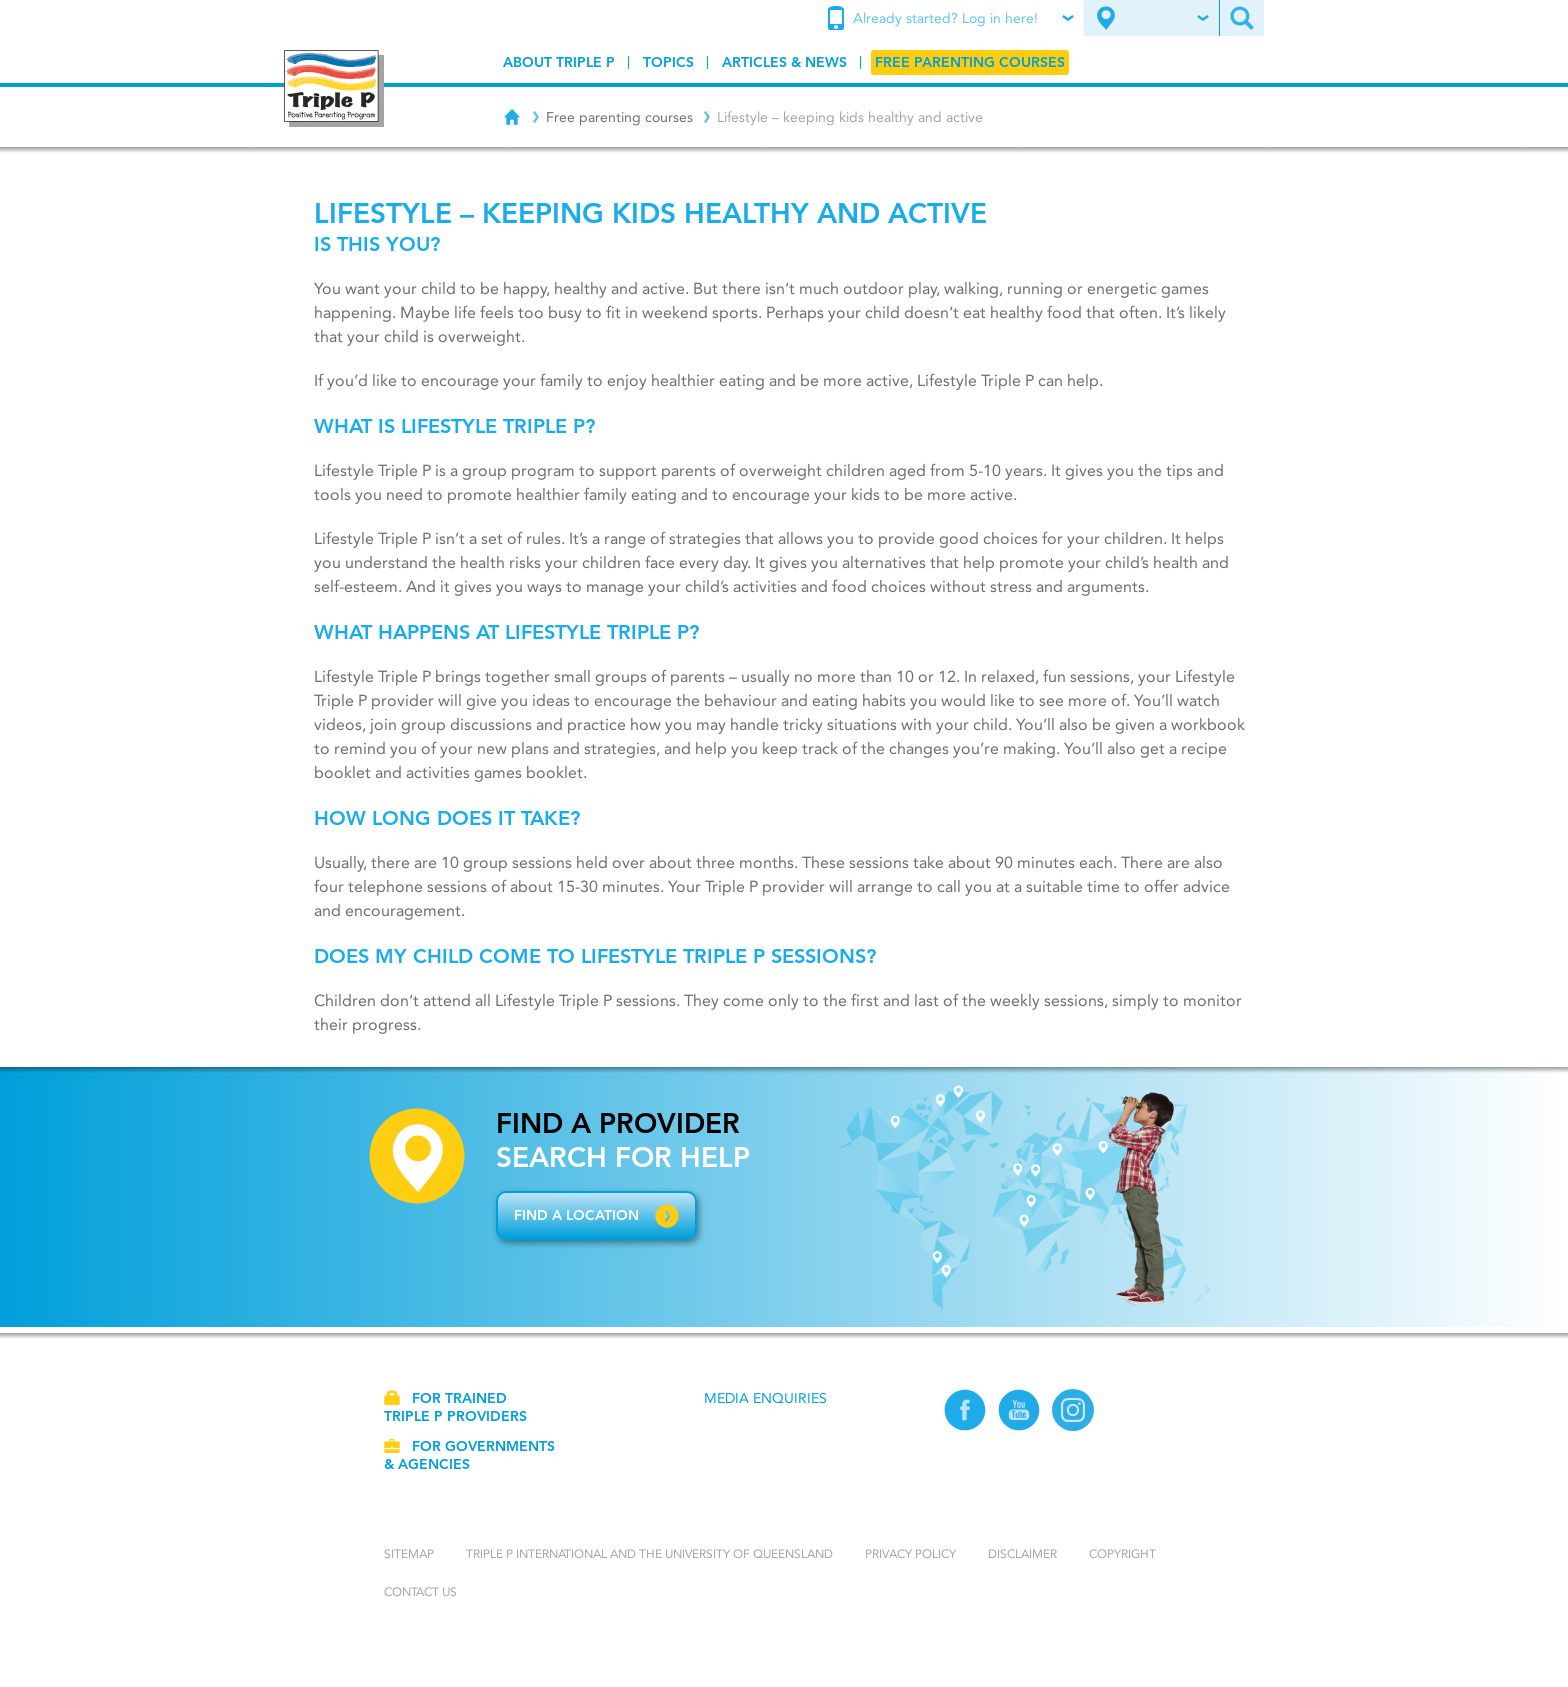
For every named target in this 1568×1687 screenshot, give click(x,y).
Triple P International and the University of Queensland (649, 1553)
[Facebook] (965, 1412)
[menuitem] (952, 19)
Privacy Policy (910, 1553)
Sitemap (409, 1553)
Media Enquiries (765, 1398)
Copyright (1122, 1553)
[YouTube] (1019, 1412)
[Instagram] (1073, 1412)
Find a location (576, 1215)
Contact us (420, 1591)
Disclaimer (1022, 1553)
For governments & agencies (469, 1455)
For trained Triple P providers (455, 1407)
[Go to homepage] (334, 88)
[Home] (512, 114)
